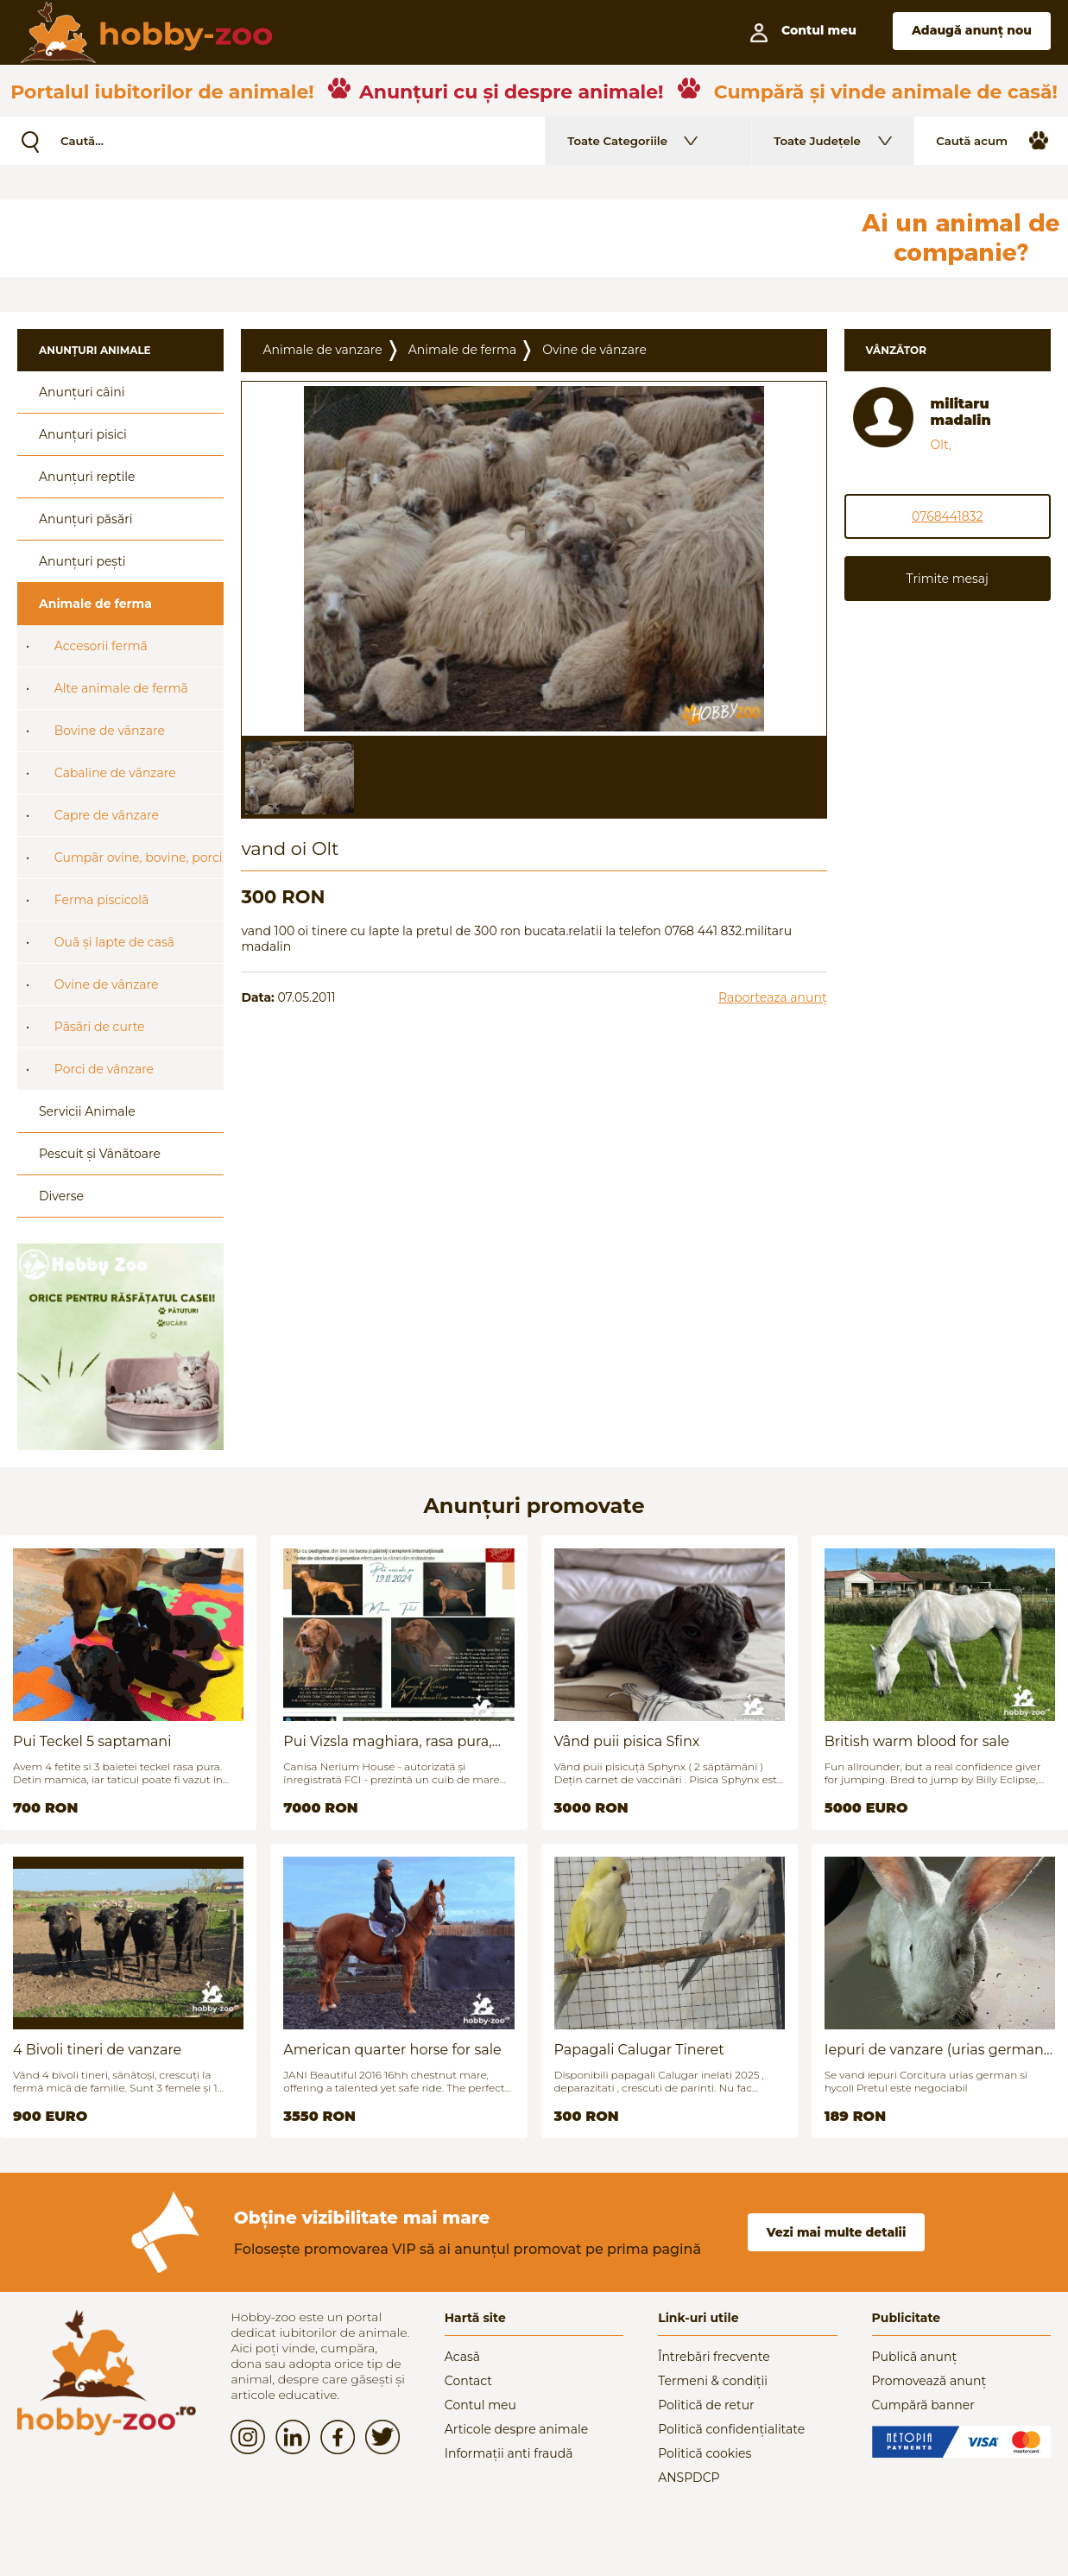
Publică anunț (914, 2356)
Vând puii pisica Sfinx (627, 1741)
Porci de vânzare (104, 1069)
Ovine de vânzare (106, 984)
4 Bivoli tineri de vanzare (97, 2049)
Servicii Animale (87, 1111)
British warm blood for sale (917, 1741)
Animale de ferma (95, 603)
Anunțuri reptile (87, 476)
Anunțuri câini (82, 392)
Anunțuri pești (82, 561)
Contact (468, 2381)
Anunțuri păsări (85, 519)
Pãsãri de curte (99, 1027)
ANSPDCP (688, 2477)
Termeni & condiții (713, 2381)
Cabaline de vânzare (115, 773)
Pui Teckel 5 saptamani (92, 1741)
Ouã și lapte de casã (114, 942)
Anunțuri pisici (83, 434)
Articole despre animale (516, 2429)
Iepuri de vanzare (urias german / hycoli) (938, 2049)
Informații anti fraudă (509, 2453)
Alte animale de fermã (121, 688)
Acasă (462, 2356)
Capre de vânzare (106, 815)
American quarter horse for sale (392, 2049)
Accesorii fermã (101, 646)
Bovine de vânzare (109, 730)
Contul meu (480, 2405)
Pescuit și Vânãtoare (100, 1153)
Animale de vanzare (322, 350)
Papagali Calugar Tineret (639, 2049)
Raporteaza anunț (772, 997)
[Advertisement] (418, 238)
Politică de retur (706, 2405)
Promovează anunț (929, 2381)
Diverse (61, 1196)
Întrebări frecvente (714, 2356)
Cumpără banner (923, 2405)
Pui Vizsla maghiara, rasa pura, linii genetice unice (387, 1741)
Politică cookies (704, 2453)
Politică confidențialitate (731, 2429)
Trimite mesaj (948, 578)
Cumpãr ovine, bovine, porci (138, 857)
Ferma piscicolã (101, 900)
